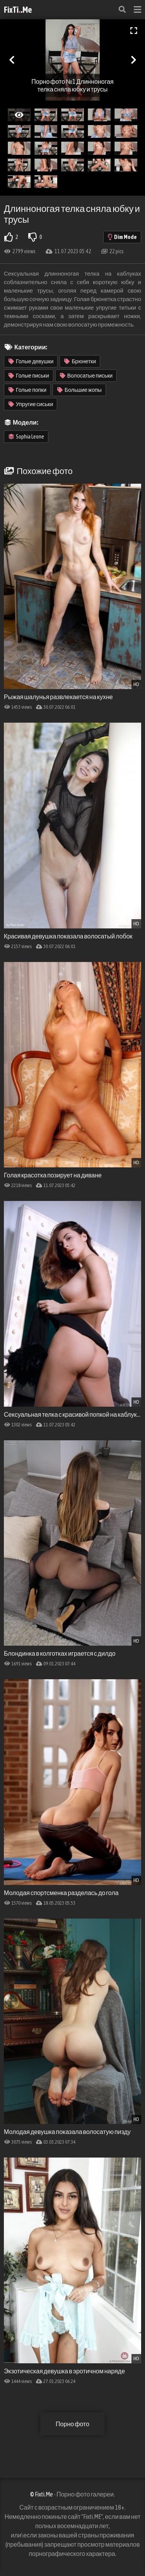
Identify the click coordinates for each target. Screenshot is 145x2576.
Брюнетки (80, 361)
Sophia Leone (26, 436)
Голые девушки (31, 361)
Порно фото (72, 2423)
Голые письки (29, 375)
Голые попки (27, 390)
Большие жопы (79, 390)
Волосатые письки (86, 375)
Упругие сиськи (31, 404)
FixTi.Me (18, 10)
